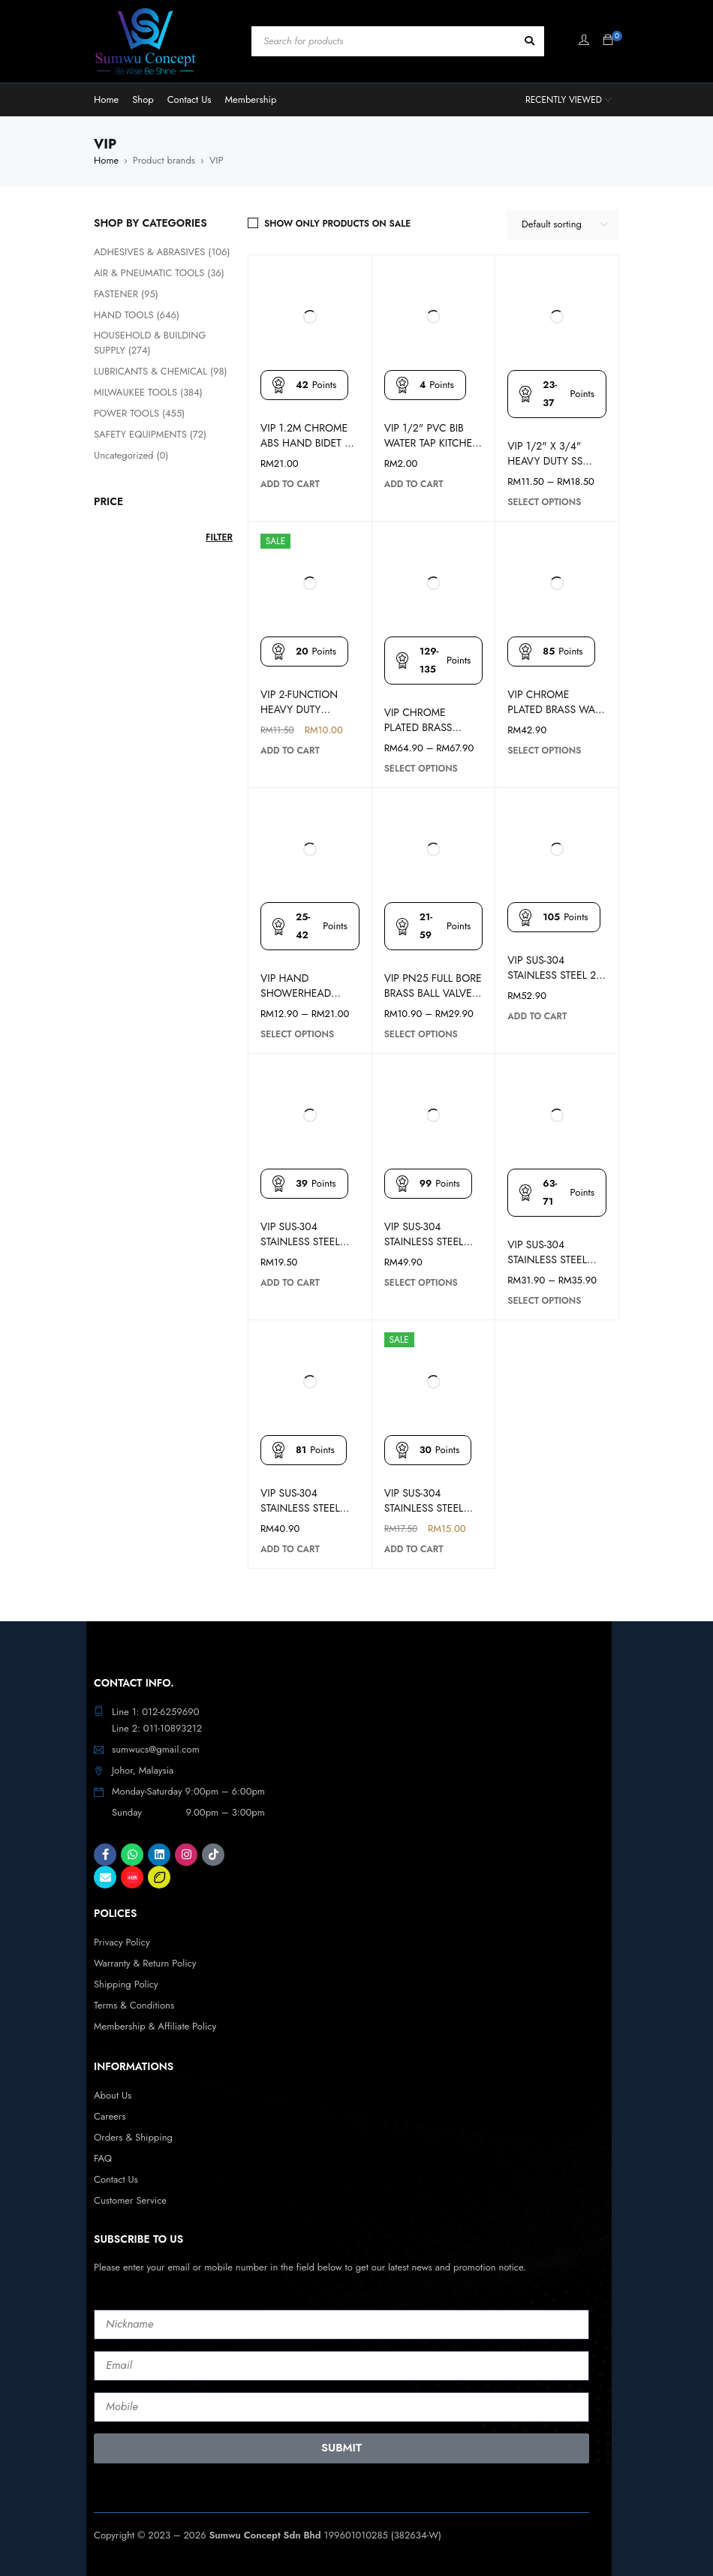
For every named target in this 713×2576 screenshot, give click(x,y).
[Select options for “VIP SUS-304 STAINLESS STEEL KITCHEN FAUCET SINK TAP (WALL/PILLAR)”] (544, 1301)
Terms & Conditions (134, 2005)
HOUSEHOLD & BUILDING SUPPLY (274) (150, 342)
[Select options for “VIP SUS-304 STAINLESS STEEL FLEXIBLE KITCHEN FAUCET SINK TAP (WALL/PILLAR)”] (421, 1282)
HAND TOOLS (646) (136, 315)
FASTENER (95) (126, 294)
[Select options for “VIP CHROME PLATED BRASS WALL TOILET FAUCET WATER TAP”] (544, 750)
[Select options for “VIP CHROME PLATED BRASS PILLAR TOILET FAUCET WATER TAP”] (421, 768)
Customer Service (130, 2200)
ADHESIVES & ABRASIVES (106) (162, 252)
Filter (219, 537)
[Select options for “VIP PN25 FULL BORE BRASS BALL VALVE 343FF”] (421, 1034)
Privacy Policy (122, 1942)
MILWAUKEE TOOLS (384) (148, 392)
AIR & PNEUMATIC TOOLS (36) (159, 273)
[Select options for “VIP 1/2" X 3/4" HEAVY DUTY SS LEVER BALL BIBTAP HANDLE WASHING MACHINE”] (544, 502)
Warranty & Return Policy (145, 1963)
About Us (112, 2095)
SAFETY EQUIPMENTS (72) (150, 434)
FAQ (103, 2158)
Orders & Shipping (133, 2137)
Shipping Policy (126, 1984)
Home (106, 160)
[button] (290, 484)
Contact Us (116, 2179)
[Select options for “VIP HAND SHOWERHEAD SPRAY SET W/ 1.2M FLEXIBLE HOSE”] (297, 1034)
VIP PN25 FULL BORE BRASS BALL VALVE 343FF (433, 993)
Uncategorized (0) (131, 455)
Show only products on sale (337, 223)
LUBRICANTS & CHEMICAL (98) (160, 371)
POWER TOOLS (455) (139, 413)
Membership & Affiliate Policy (155, 2026)
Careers (110, 2116)
